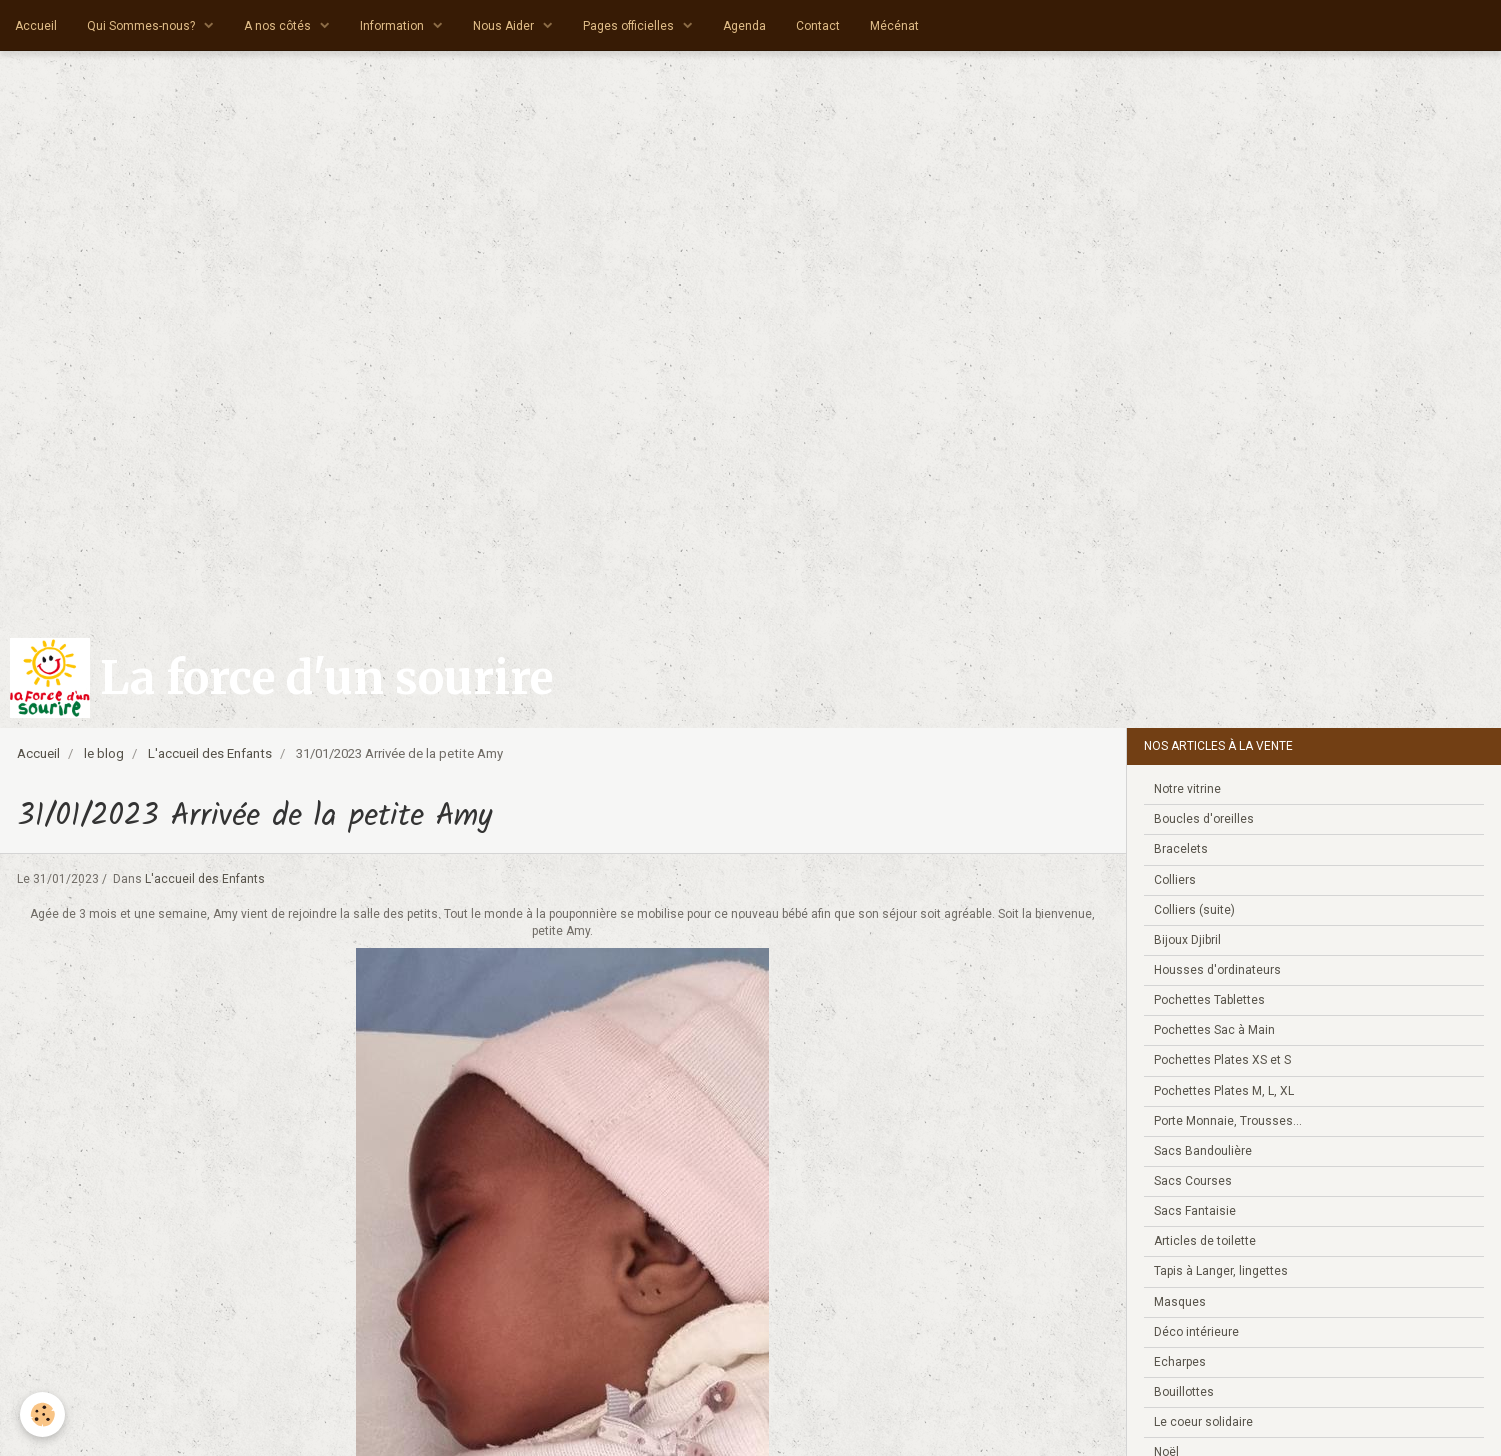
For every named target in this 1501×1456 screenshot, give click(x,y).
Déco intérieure (1196, 1332)
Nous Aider (505, 26)
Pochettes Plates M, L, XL (1224, 1091)
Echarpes (1180, 1362)
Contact (818, 26)
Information (393, 26)
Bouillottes (1184, 1392)
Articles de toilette (1205, 1241)
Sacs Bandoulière (1203, 1151)
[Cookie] (42, 1414)
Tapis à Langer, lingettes (1221, 1271)
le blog (104, 753)
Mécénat (894, 26)
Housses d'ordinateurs (1217, 970)
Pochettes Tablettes (1209, 1000)
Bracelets (1181, 849)
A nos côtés (279, 26)
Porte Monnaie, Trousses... (1228, 1121)
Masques (1180, 1302)
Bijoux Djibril (1187, 940)
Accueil (36, 26)
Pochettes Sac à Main (1214, 1030)
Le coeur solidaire (1203, 1422)
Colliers (1175, 880)
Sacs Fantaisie (1195, 1211)
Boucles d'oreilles (1204, 819)
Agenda (744, 26)
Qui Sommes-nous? (142, 26)
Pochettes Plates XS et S (1222, 1060)
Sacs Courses (1193, 1181)
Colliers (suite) (1194, 910)
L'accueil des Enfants (210, 753)
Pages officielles (630, 26)
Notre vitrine (1187, 789)
